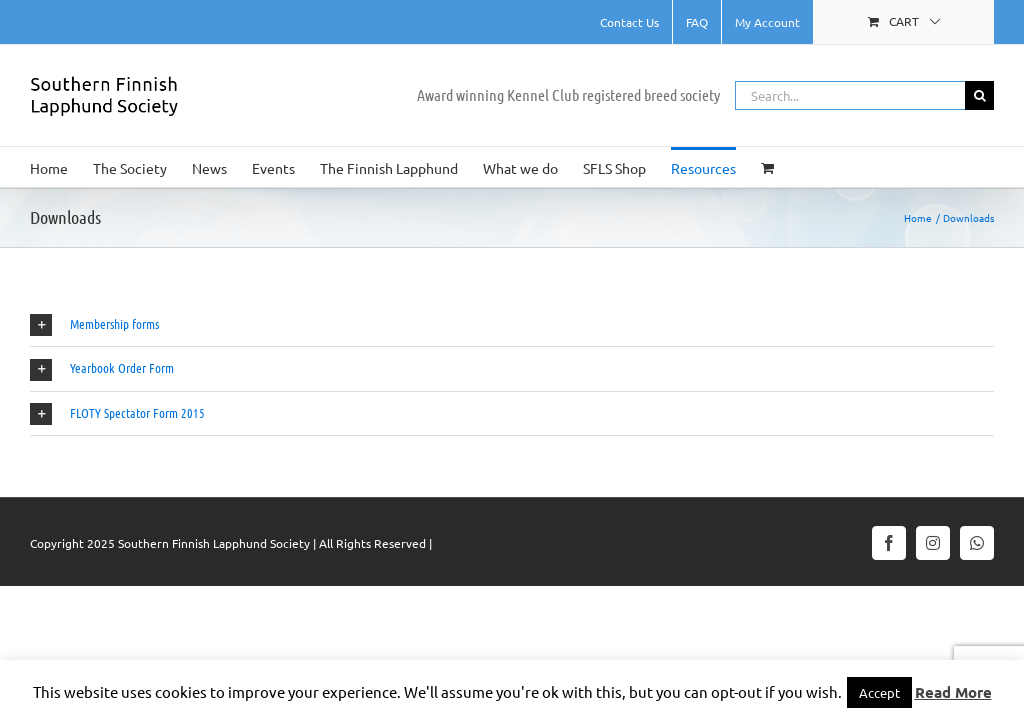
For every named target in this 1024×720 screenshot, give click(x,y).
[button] (512, 325)
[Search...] (850, 95)
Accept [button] (879, 692)
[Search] (979, 95)
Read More (953, 692)
